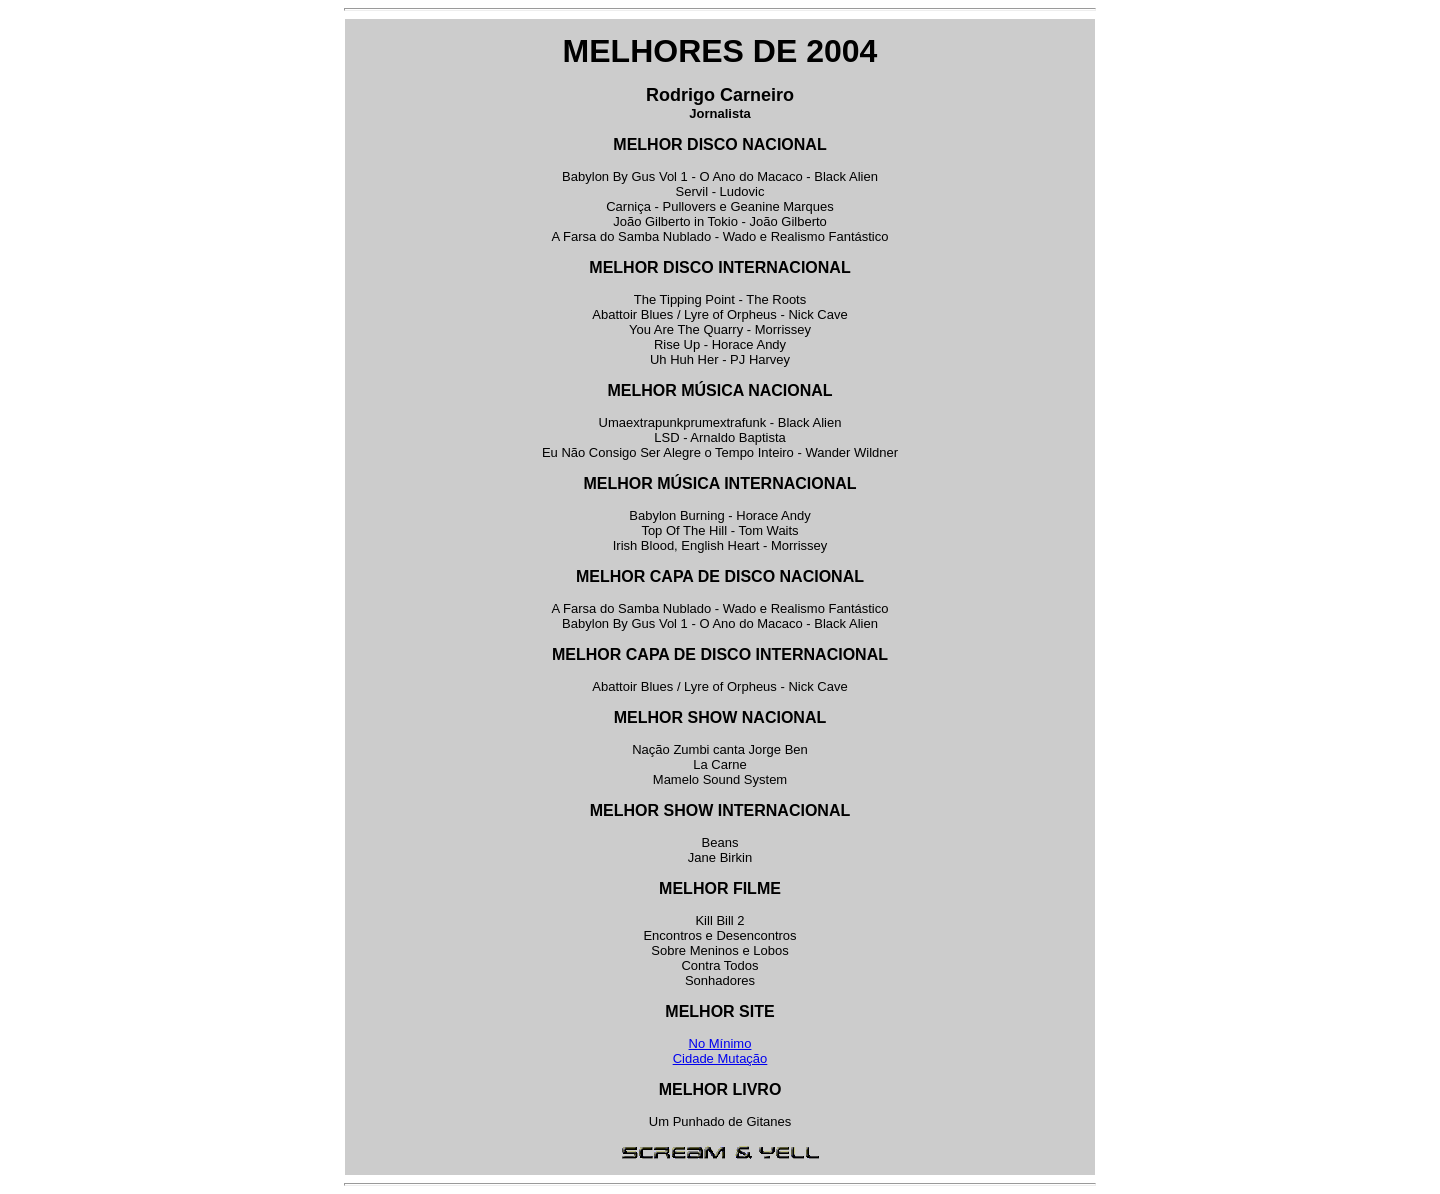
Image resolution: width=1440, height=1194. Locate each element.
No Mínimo (720, 1043)
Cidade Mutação (720, 1058)
